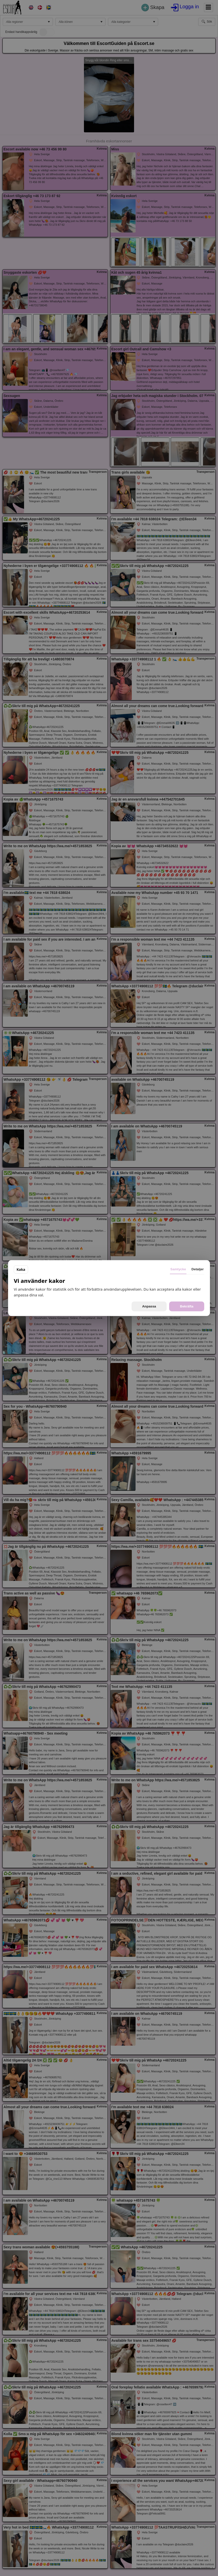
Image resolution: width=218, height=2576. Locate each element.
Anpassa (149, 1306)
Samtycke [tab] (178, 1269)
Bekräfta (186, 1306)
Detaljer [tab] (197, 1269)
